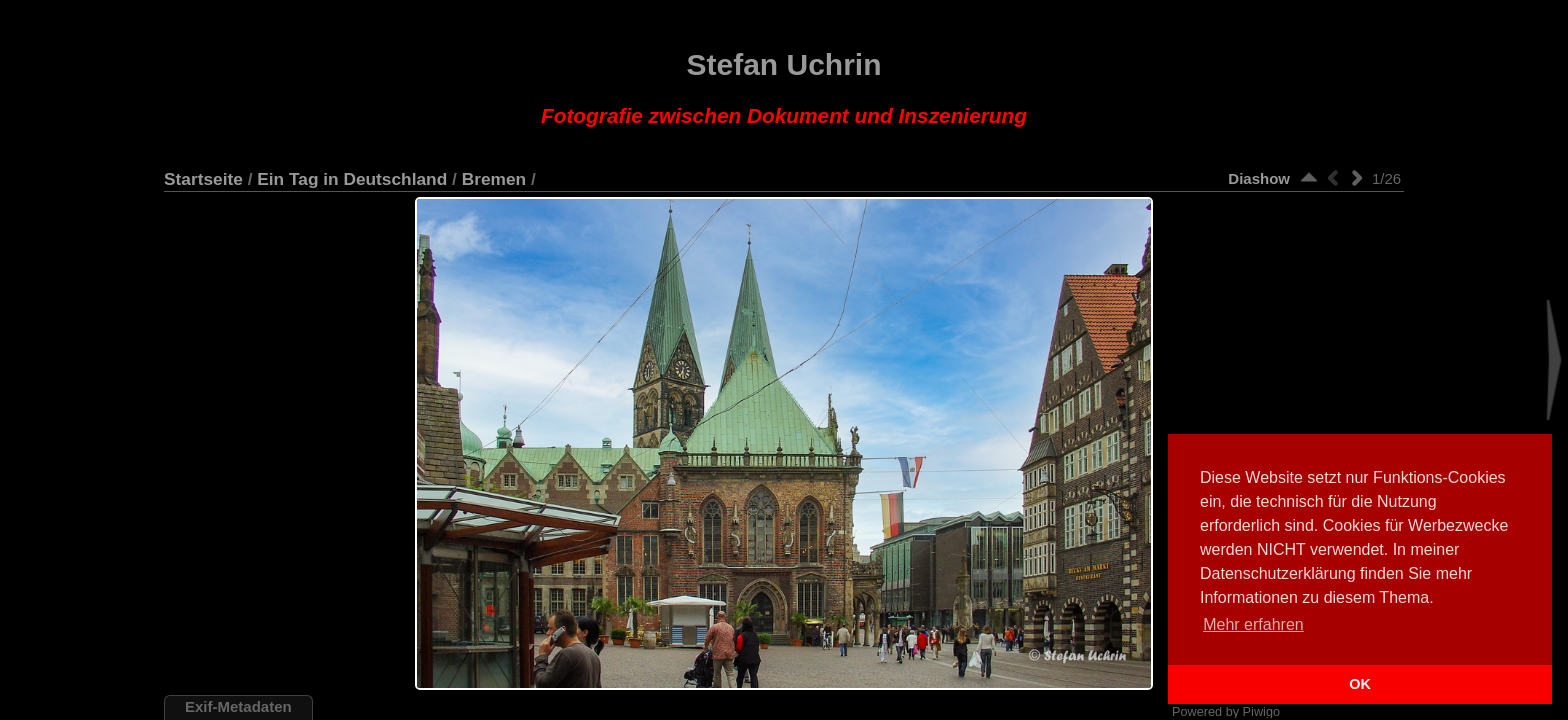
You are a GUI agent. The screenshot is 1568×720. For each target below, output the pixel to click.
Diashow (1259, 178)
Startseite (203, 179)
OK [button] (1360, 684)
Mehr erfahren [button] (1253, 624)
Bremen (494, 179)
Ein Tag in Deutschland (352, 179)
